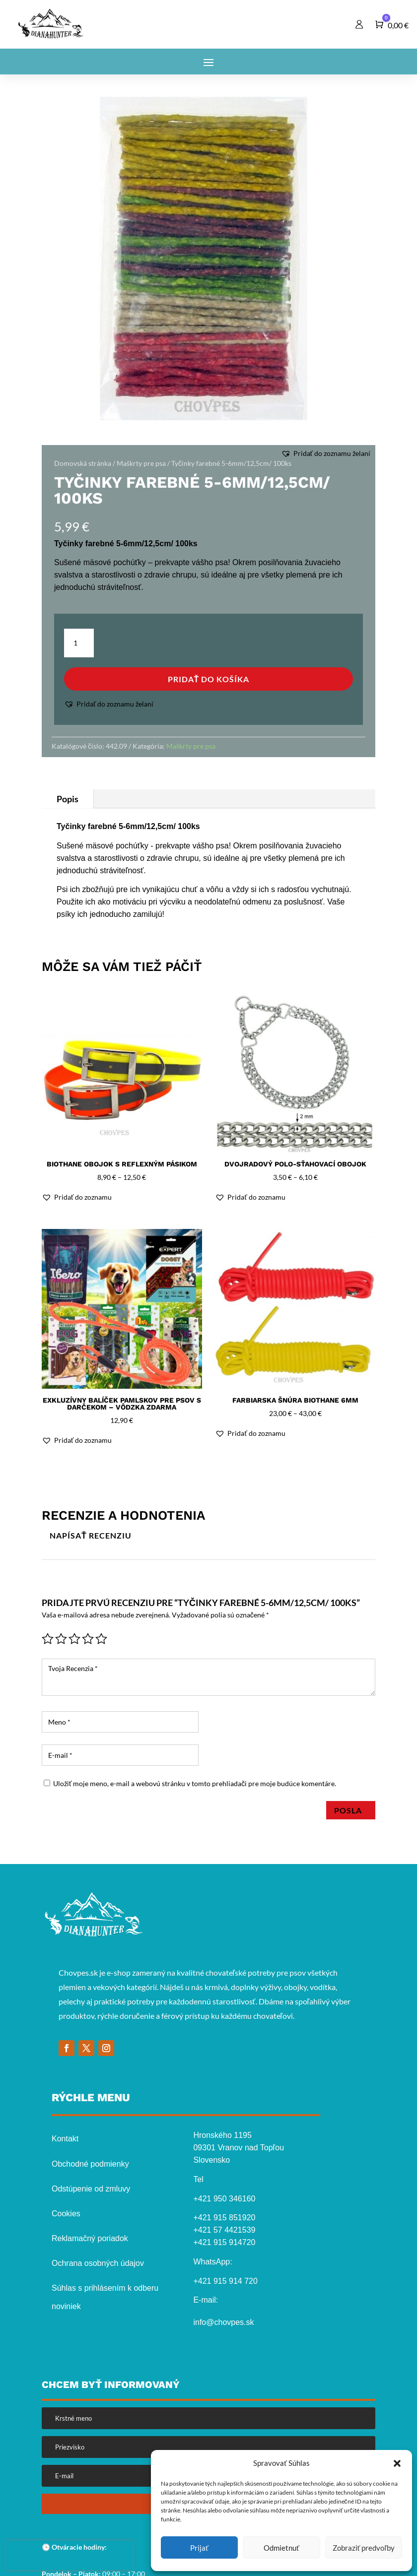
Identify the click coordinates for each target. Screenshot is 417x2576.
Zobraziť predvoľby (364, 2547)
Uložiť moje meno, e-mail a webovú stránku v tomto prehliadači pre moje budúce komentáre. (194, 1783)
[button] (397, 2463)
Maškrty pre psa (141, 463)
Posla (350, 1810)
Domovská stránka (82, 463)
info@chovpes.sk (223, 2322)
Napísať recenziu (91, 1535)
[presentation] (69, 2555)
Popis (67, 798)
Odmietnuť (281, 2547)
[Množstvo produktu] (79, 643)
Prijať (199, 2547)
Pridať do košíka (209, 679)
